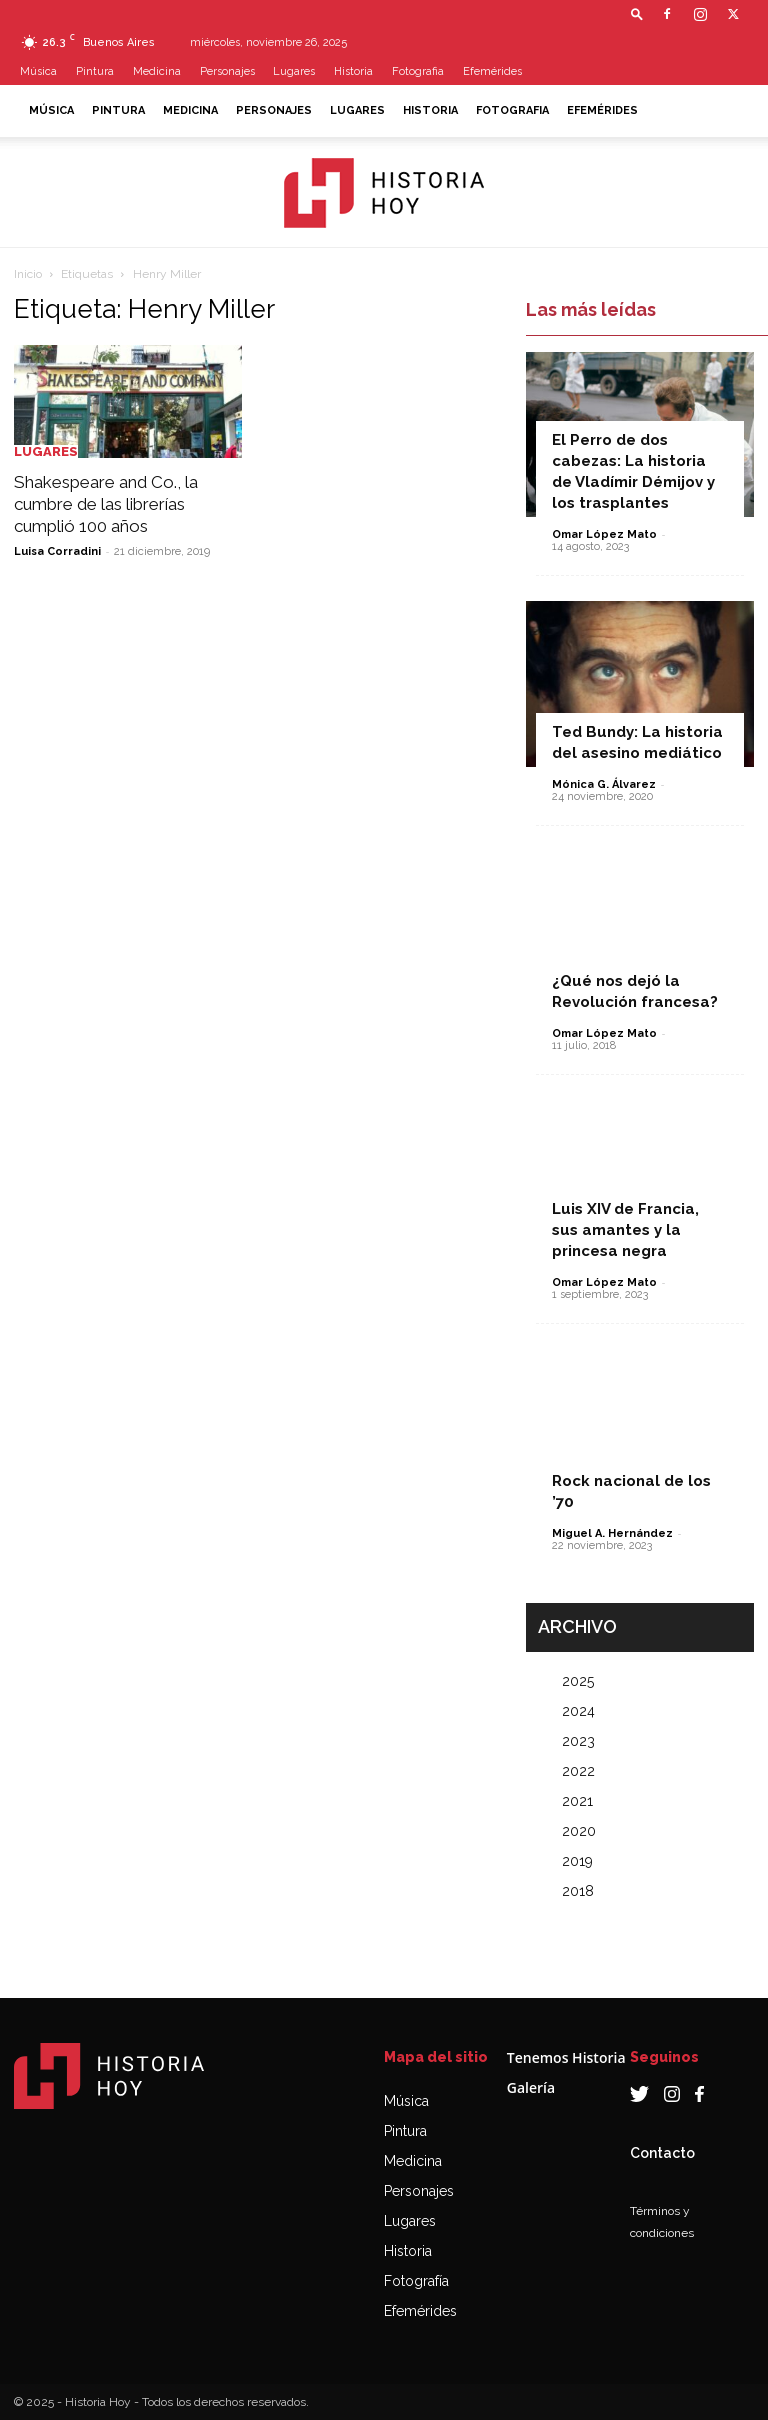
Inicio (28, 274)
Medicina (157, 71)
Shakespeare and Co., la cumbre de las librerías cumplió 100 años (106, 504)
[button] (637, 13)
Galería (531, 2087)
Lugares (294, 71)
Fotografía (416, 2281)
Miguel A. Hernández (612, 1533)
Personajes (227, 71)
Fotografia (418, 71)
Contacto (662, 2153)
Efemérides (492, 71)
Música (38, 71)
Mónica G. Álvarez (604, 784)
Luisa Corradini (57, 551)
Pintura (95, 71)
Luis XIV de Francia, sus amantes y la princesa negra (625, 1230)
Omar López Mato (604, 534)
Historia (353, 71)
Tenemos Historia (566, 2057)
